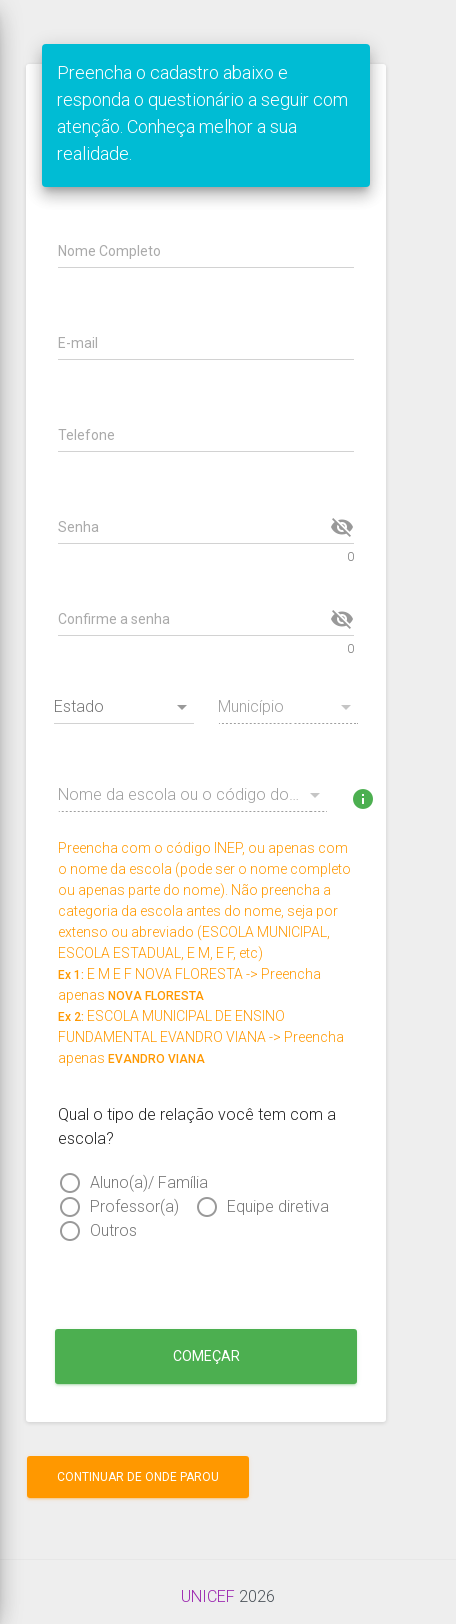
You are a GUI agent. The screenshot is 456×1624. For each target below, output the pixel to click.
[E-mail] (206, 343)
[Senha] (192, 527)
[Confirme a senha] (192, 619)
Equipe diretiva (278, 1206)
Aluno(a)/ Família (149, 1182)
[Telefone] (206, 435)
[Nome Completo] (206, 251)
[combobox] (124, 711)
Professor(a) (134, 1206)
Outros (113, 1230)
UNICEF (208, 1596)
